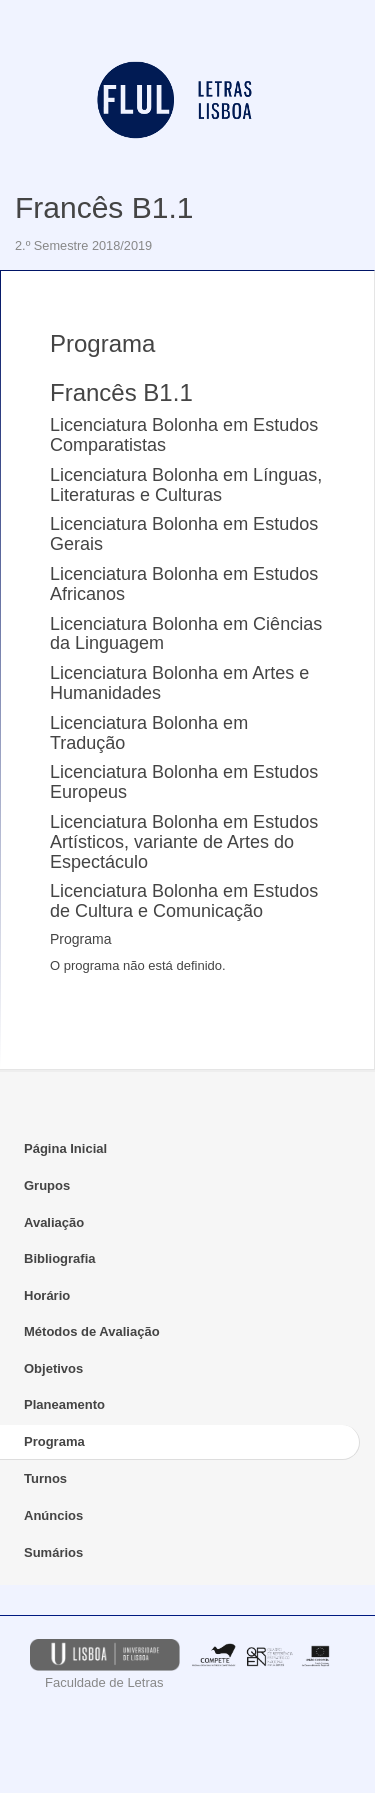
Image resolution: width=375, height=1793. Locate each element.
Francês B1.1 (104, 207)
